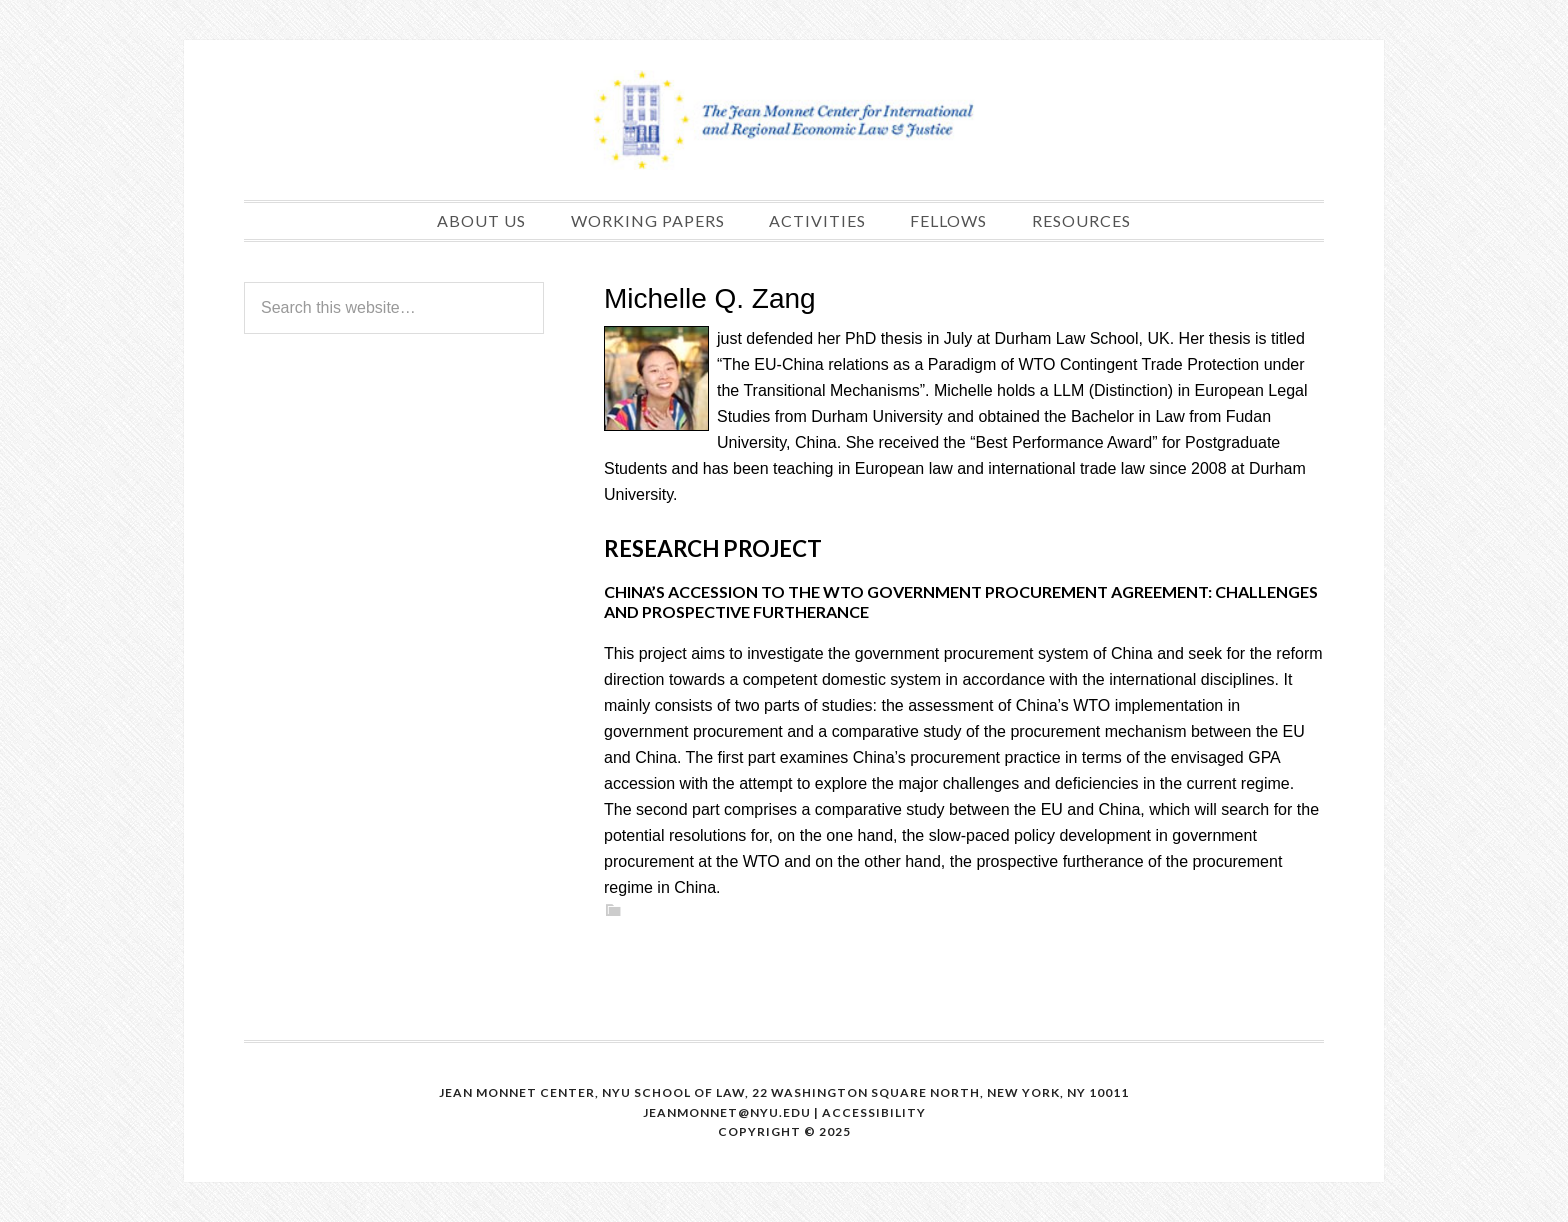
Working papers (648, 220)
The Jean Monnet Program (784, 120)
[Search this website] (394, 308)
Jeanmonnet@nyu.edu (727, 1112)
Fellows (948, 220)
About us (481, 220)
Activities (817, 220)
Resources (1081, 220)
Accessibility (874, 1112)
